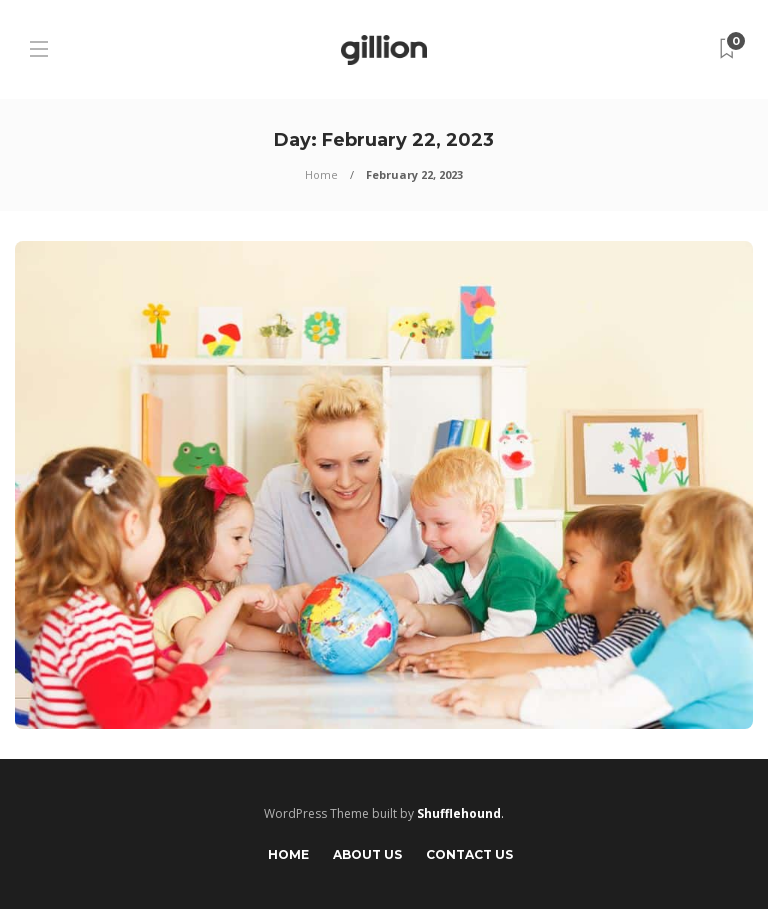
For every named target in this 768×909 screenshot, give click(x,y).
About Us (367, 854)
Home (321, 174)
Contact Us (469, 854)
